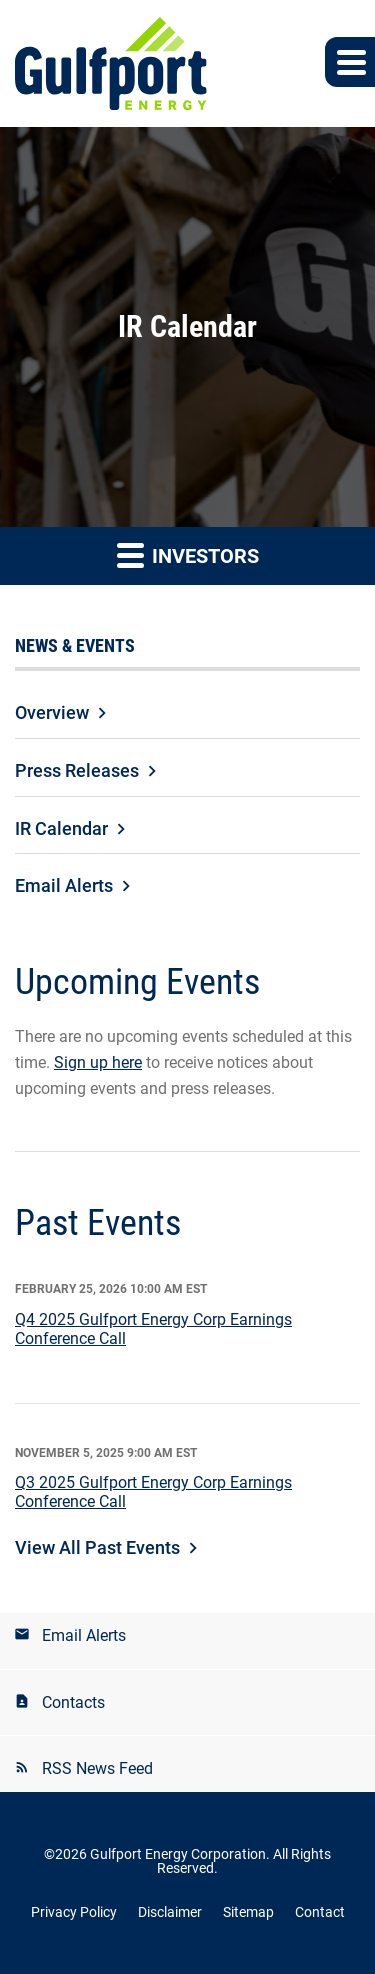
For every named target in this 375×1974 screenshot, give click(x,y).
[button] (350, 62)
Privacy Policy (74, 1912)
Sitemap (248, 1912)
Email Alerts (64, 885)
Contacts (73, 1702)
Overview (52, 712)
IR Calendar (61, 828)
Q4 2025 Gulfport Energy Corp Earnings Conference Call (153, 1329)
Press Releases (77, 770)
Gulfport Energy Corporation (178, 1854)
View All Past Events (97, 1547)
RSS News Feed (97, 1768)
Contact (320, 1912)
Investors (188, 554)
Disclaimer (170, 1912)
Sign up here (98, 1062)
